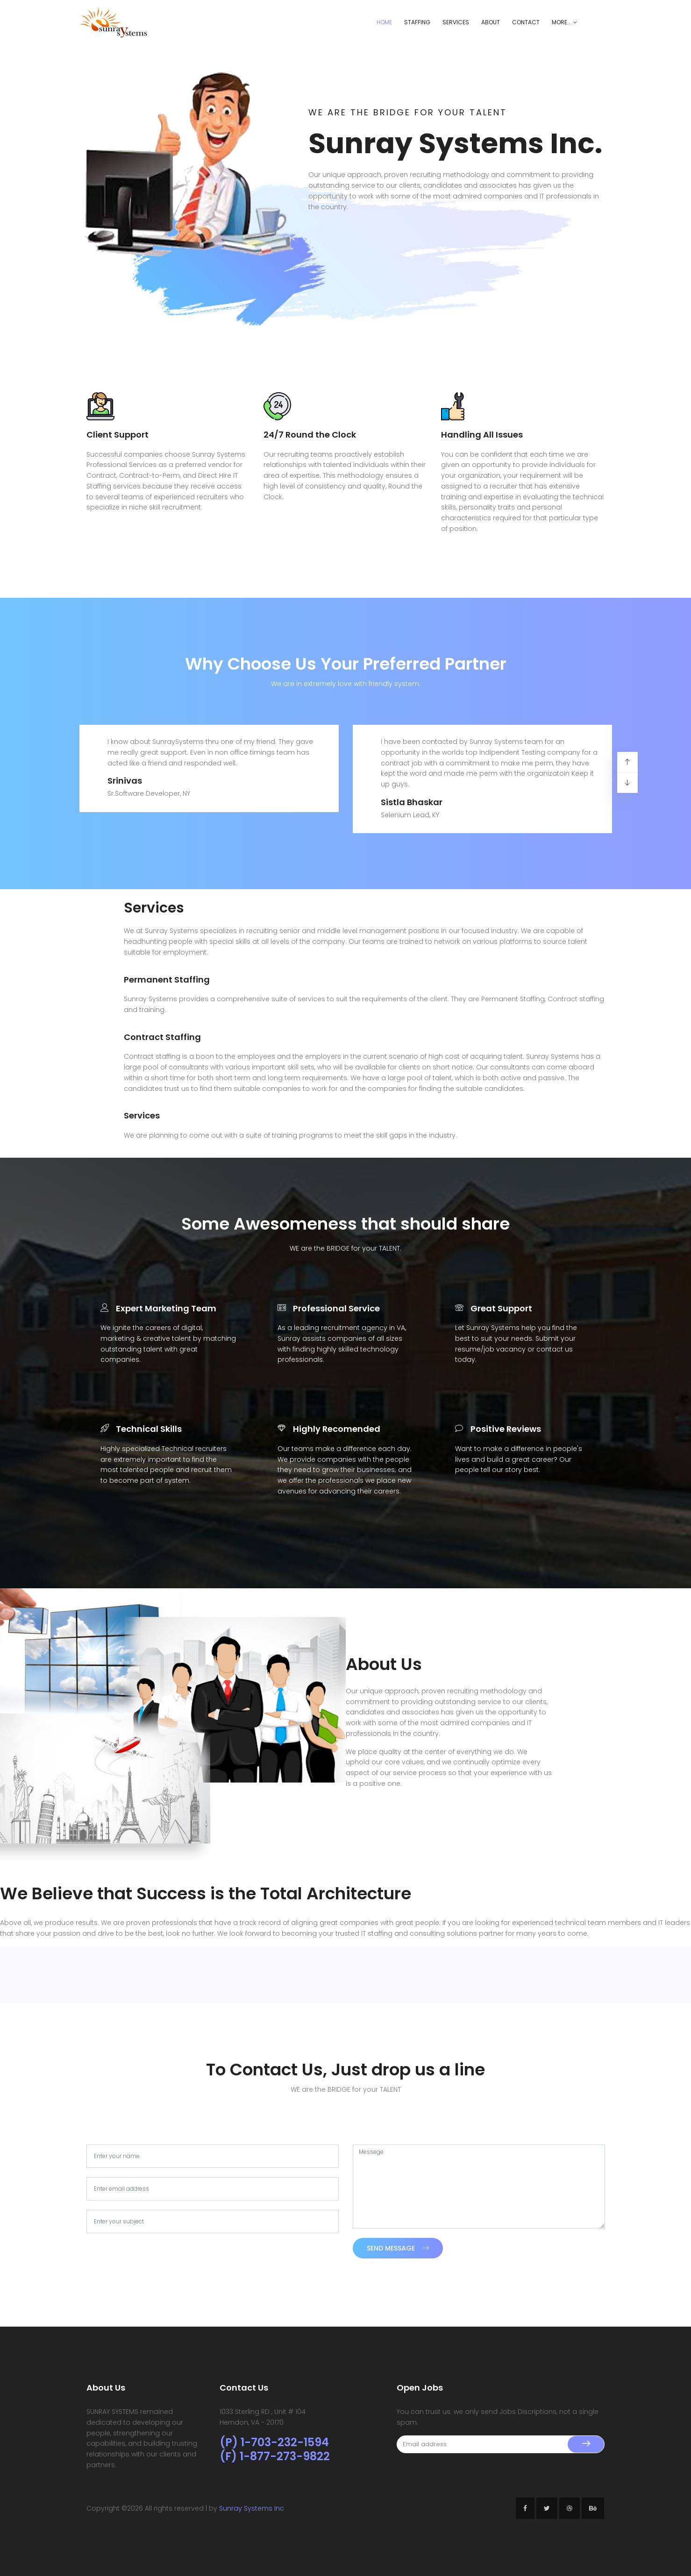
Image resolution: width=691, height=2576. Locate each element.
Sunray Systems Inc (251, 2507)
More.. (561, 22)
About (490, 22)
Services (455, 22)
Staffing (417, 22)
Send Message (398, 2247)
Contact (526, 22)
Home (384, 22)
